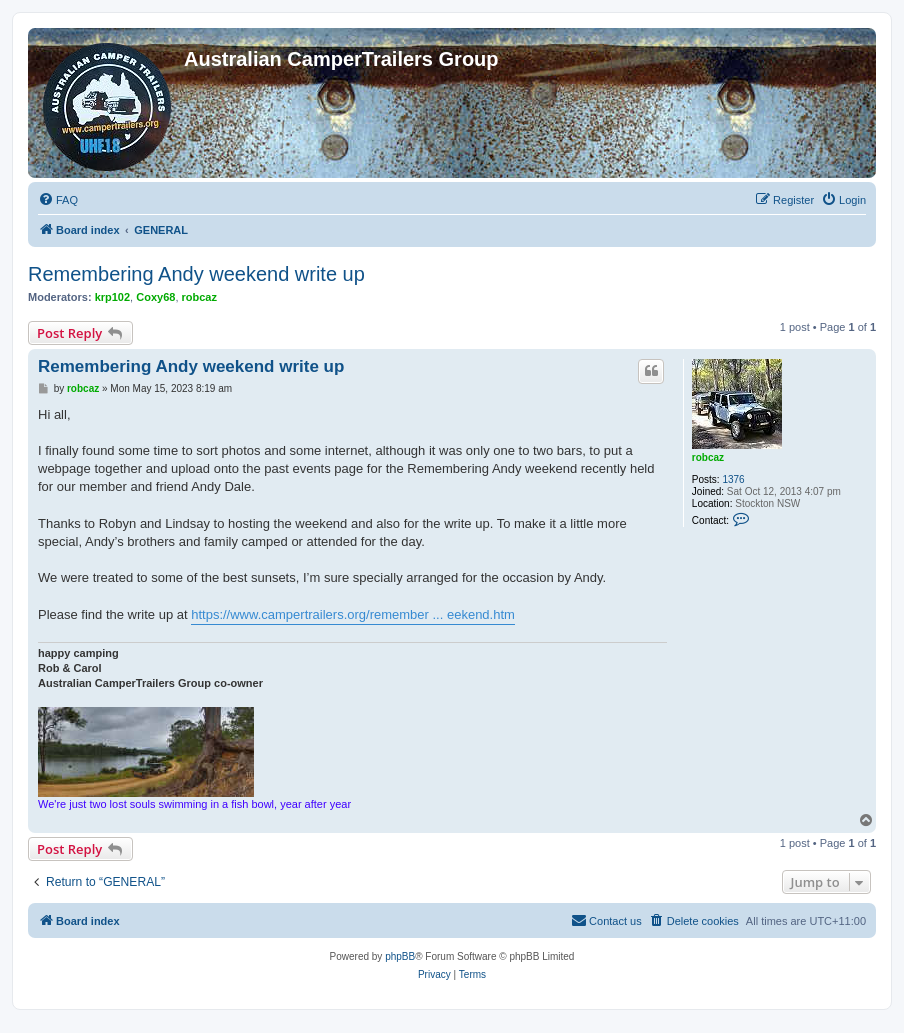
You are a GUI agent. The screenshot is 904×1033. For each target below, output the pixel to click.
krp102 (112, 297)
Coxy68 (155, 297)
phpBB (400, 956)
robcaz (199, 297)
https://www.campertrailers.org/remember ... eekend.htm (353, 614)
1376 (733, 479)
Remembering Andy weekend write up (196, 274)
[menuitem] (58, 200)
